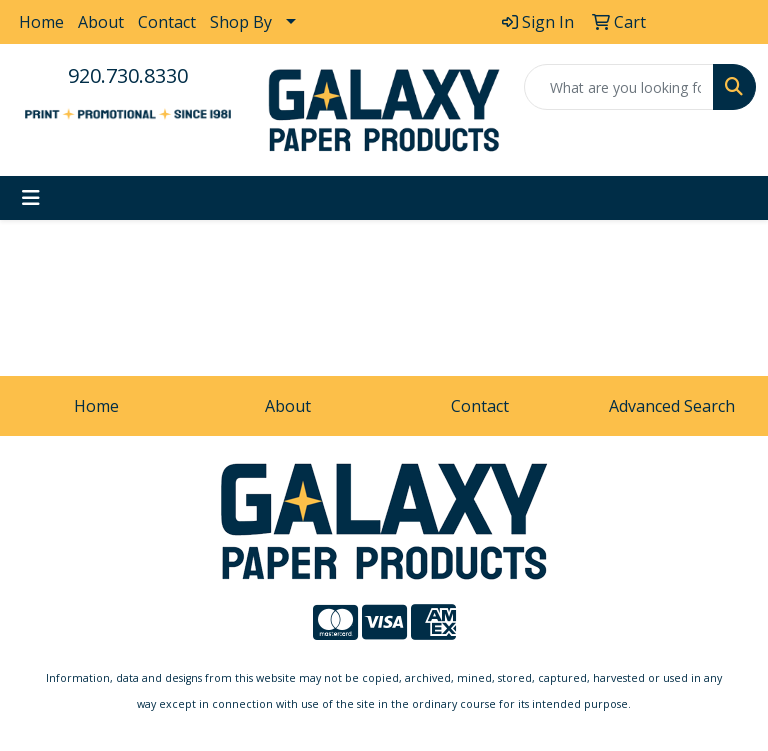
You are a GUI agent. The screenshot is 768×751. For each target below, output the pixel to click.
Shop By (241, 22)
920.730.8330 (128, 75)
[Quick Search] (619, 87)
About (101, 22)
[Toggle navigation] (31, 198)
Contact (167, 22)
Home (41, 22)
